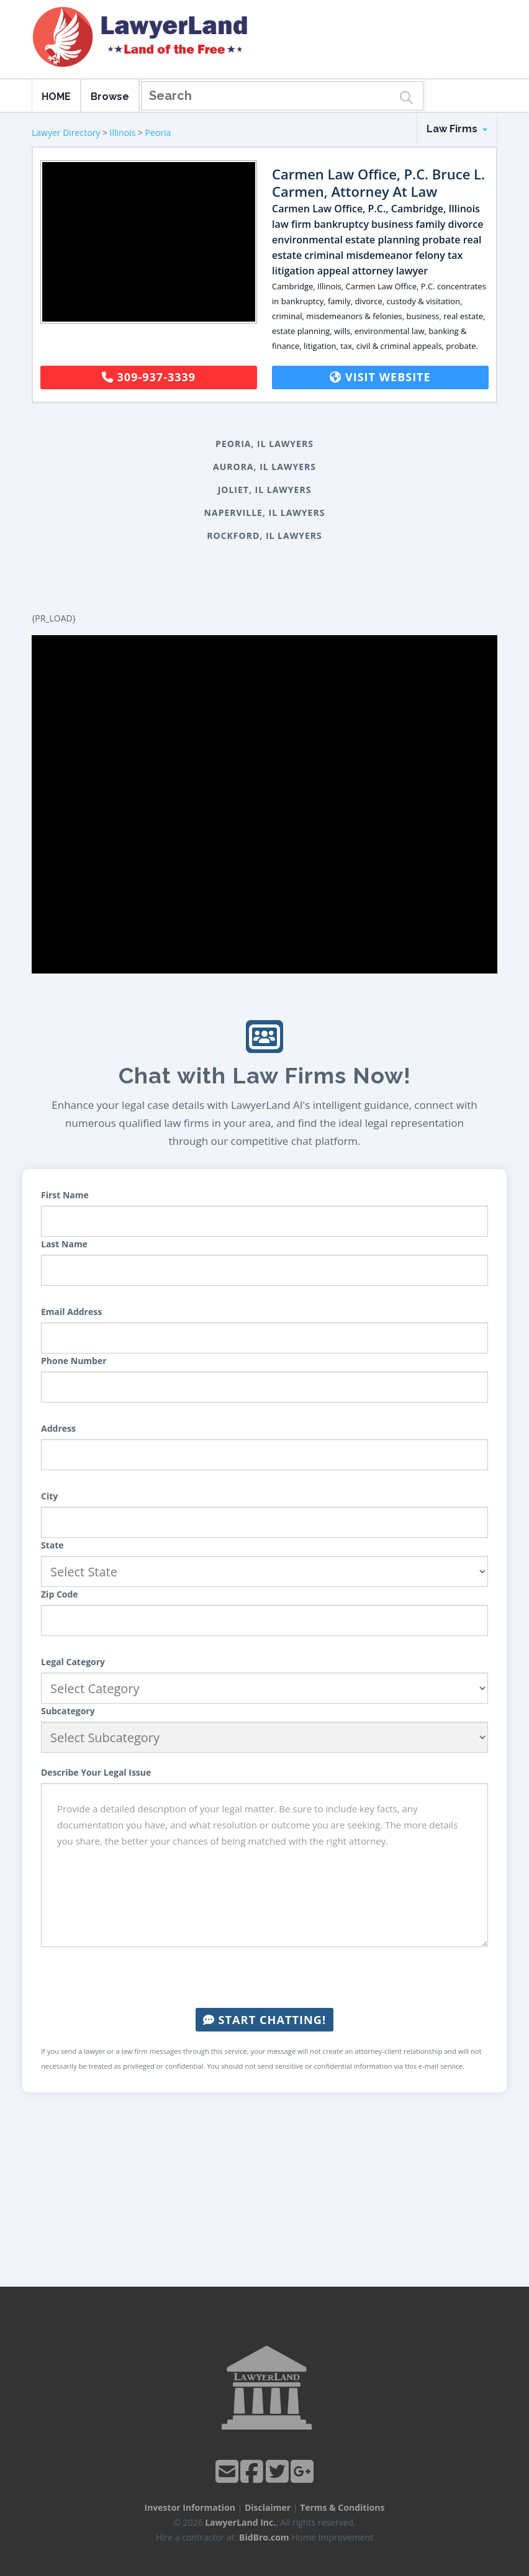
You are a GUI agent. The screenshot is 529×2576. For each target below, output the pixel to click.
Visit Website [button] (380, 376)
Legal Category (73, 1662)
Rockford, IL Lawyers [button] (264, 535)
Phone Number (74, 1361)
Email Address (71, 1311)
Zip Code (59, 1594)
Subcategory (68, 1711)
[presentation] (264, 1977)
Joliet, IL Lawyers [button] (265, 489)
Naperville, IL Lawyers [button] (264, 512)
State (52, 1545)
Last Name (64, 1244)
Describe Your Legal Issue (96, 1772)
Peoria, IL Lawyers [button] (264, 444)
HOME (56, 96)
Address (58, 1428)
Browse (110, 96)
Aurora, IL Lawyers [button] (264, 466)
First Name (65, 1195)
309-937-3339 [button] (149, 376)
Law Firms (457, 129)
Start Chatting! (264, 2019)
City (49, 1496)
